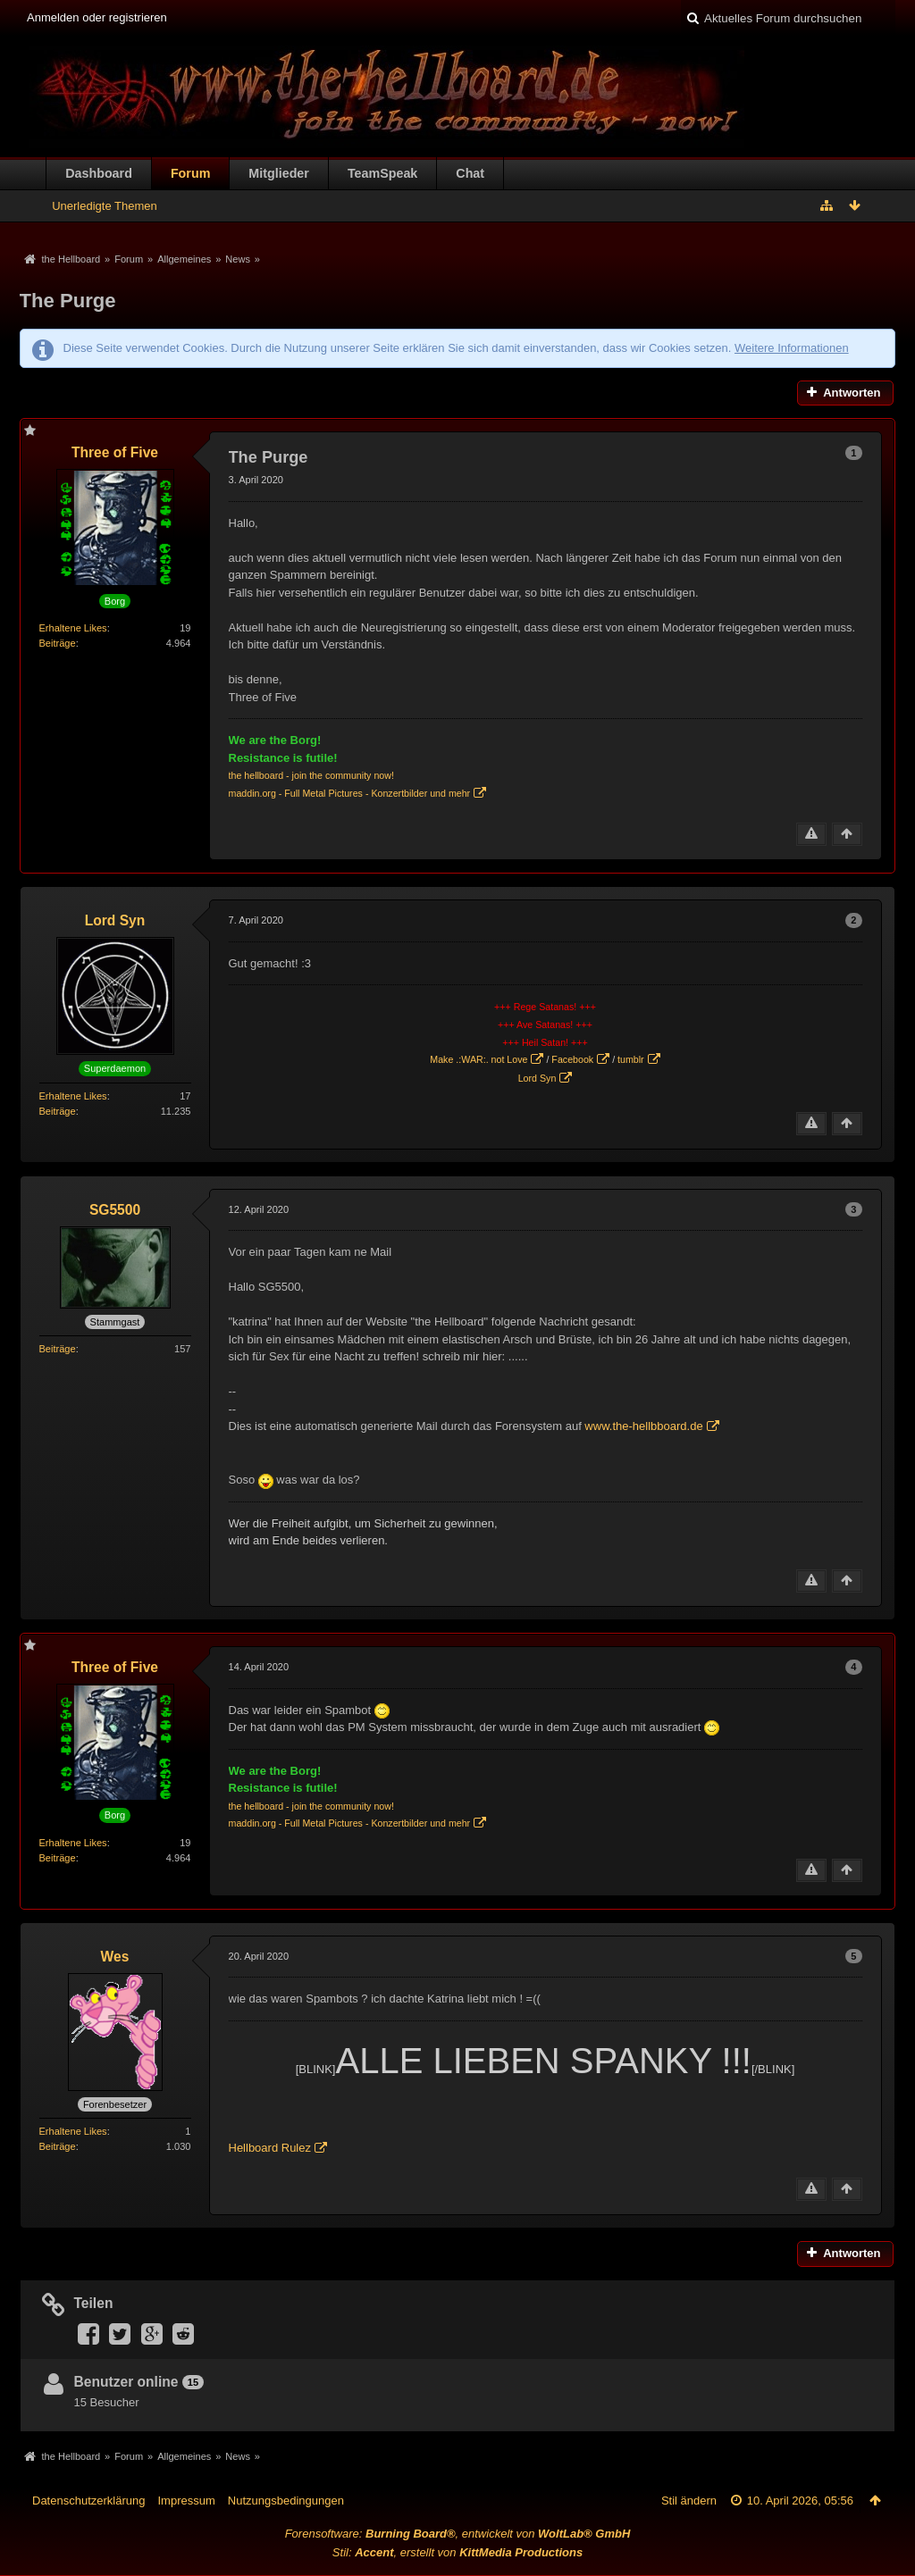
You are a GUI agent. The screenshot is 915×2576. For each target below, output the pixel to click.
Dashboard (98, 173)
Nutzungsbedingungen (286, 2500)
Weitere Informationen (792, 348)
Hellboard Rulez (270, 2147)
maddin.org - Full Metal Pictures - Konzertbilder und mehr (350, 793)
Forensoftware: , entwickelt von (458, 2533)
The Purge (68, 300)
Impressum (185, 2500)
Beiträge (57, 643)
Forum (190, 173)
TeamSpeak (382, 173)
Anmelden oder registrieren (97, 17)
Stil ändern (689, 2500)
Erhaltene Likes (73, 628)
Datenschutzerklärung (88, 2500)
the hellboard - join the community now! (311, 775)
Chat (470, 173)
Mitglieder (278, 173)
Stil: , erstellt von (457, 2552)
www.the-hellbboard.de (643, 1426)
